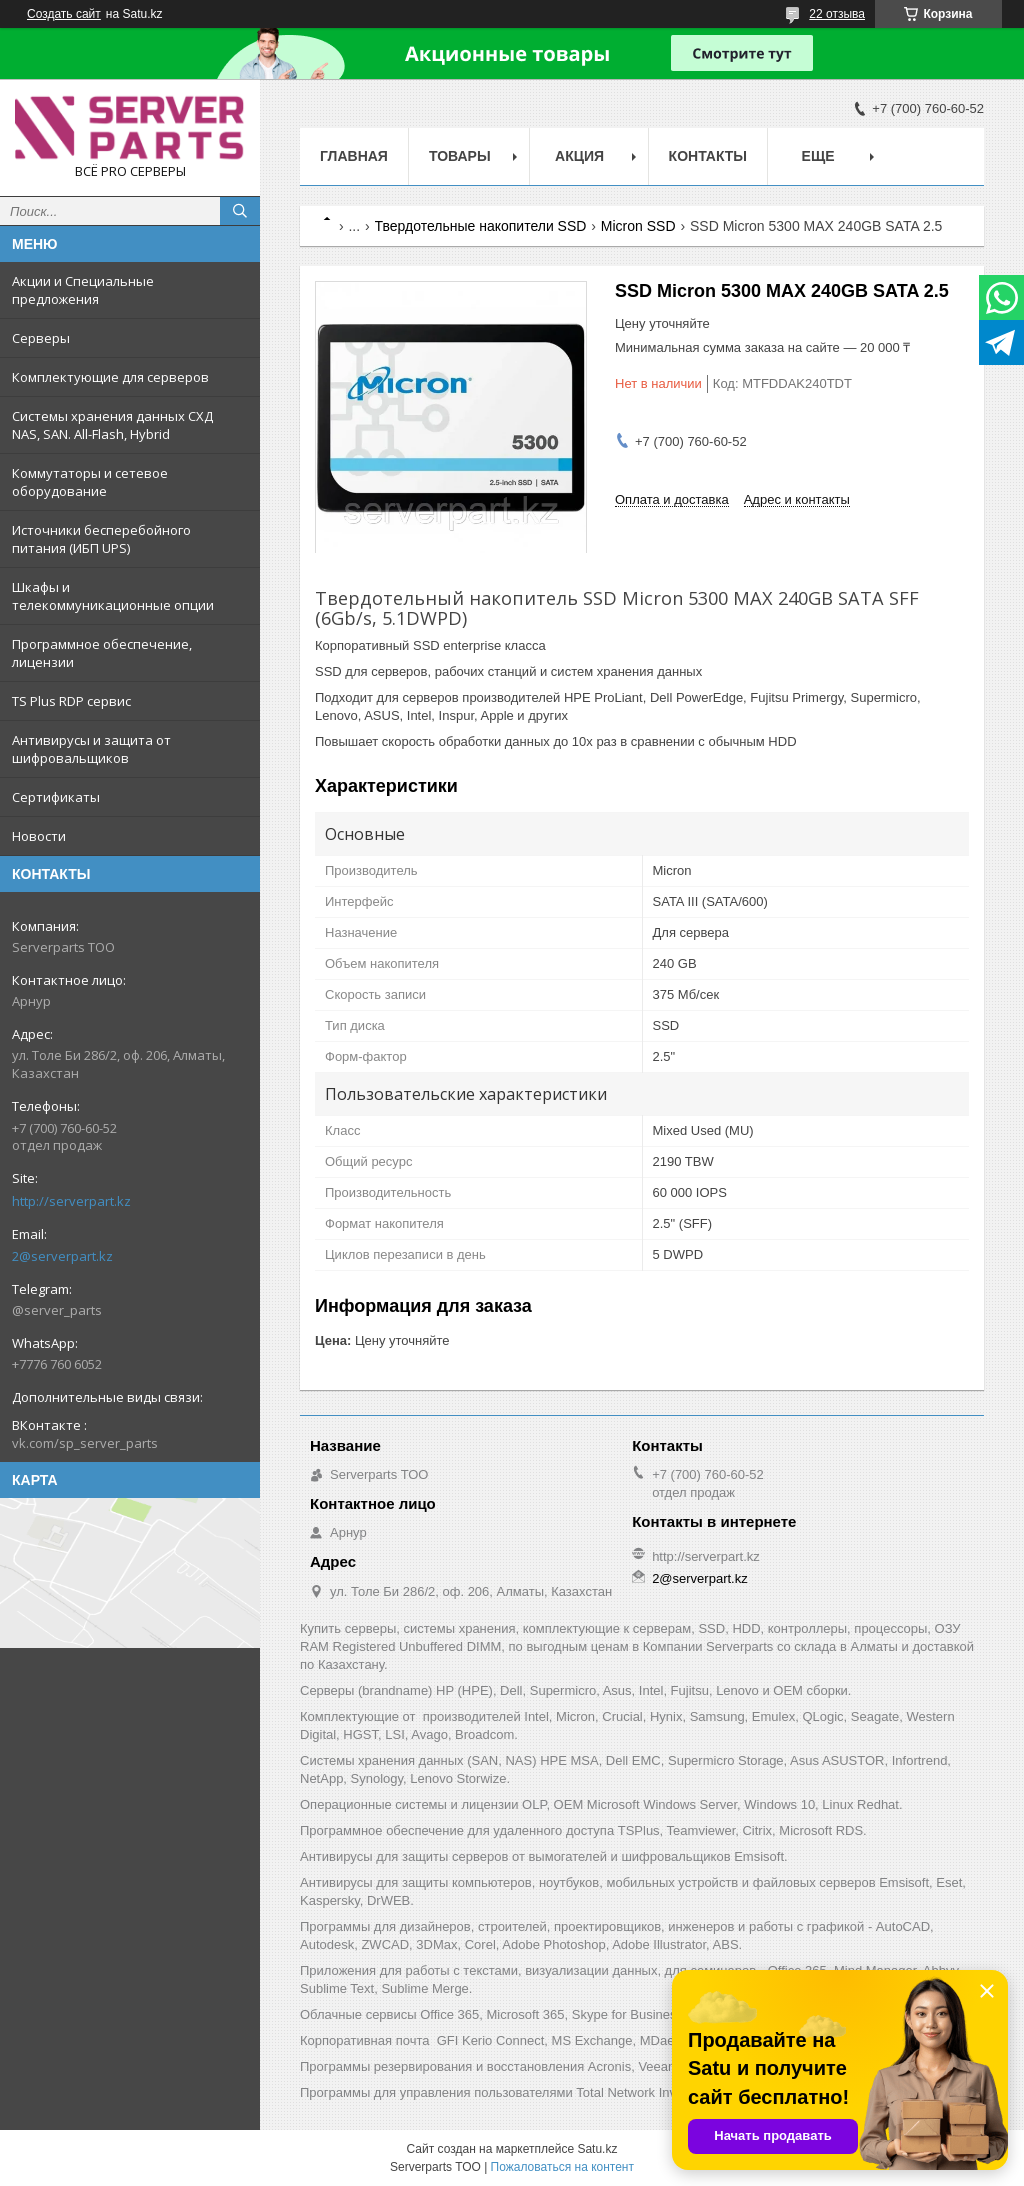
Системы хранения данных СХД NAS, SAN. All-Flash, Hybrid (112, 425)
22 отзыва (837, 14)
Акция (579, 156)
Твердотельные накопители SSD (481, 226)
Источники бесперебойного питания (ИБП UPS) (101, 539)
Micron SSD (638, 226)
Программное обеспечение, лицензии (102, 653)
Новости (39, 836)
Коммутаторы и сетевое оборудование (90, 482)
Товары (460, 156)
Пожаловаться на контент (562, 2167)
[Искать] (240, 211)
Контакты (708, 156)
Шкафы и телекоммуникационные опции (113, 596)
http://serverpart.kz (71, 1201)
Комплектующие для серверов (110, 377)
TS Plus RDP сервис (71, 701)
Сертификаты (56, 797)
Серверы (41, 338)
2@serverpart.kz (62, 1256)
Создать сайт (64, 14)
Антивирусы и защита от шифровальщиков (91, 749)
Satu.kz (597, 2149)
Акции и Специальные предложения (83, 290)
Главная (354, 156)
